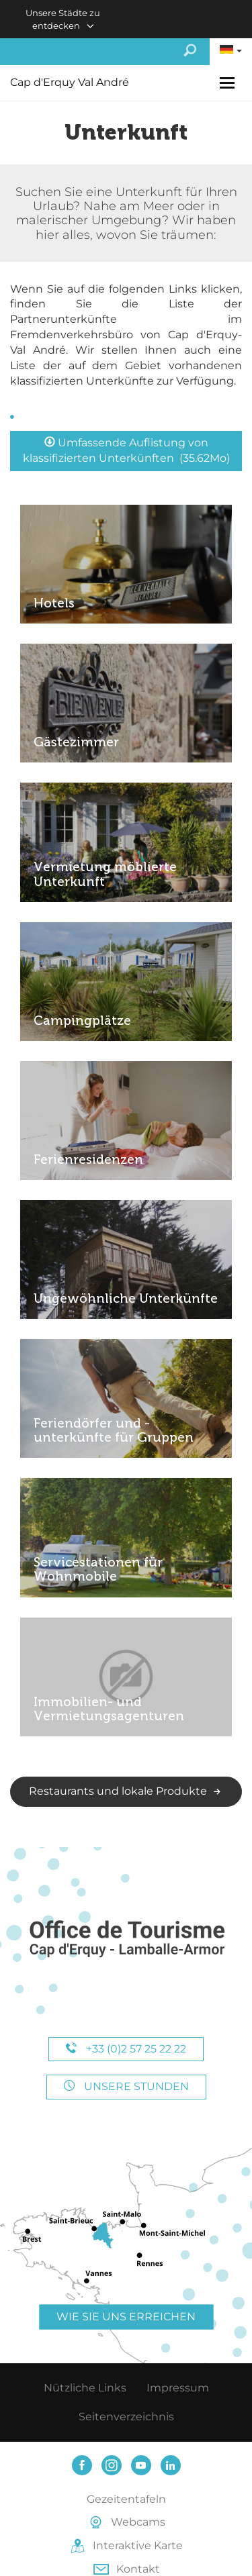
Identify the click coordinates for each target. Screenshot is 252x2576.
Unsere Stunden (126, 2086)
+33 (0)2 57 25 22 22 (126, 2048)
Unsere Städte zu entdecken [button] (63, 19)
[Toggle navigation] (229, 83)
